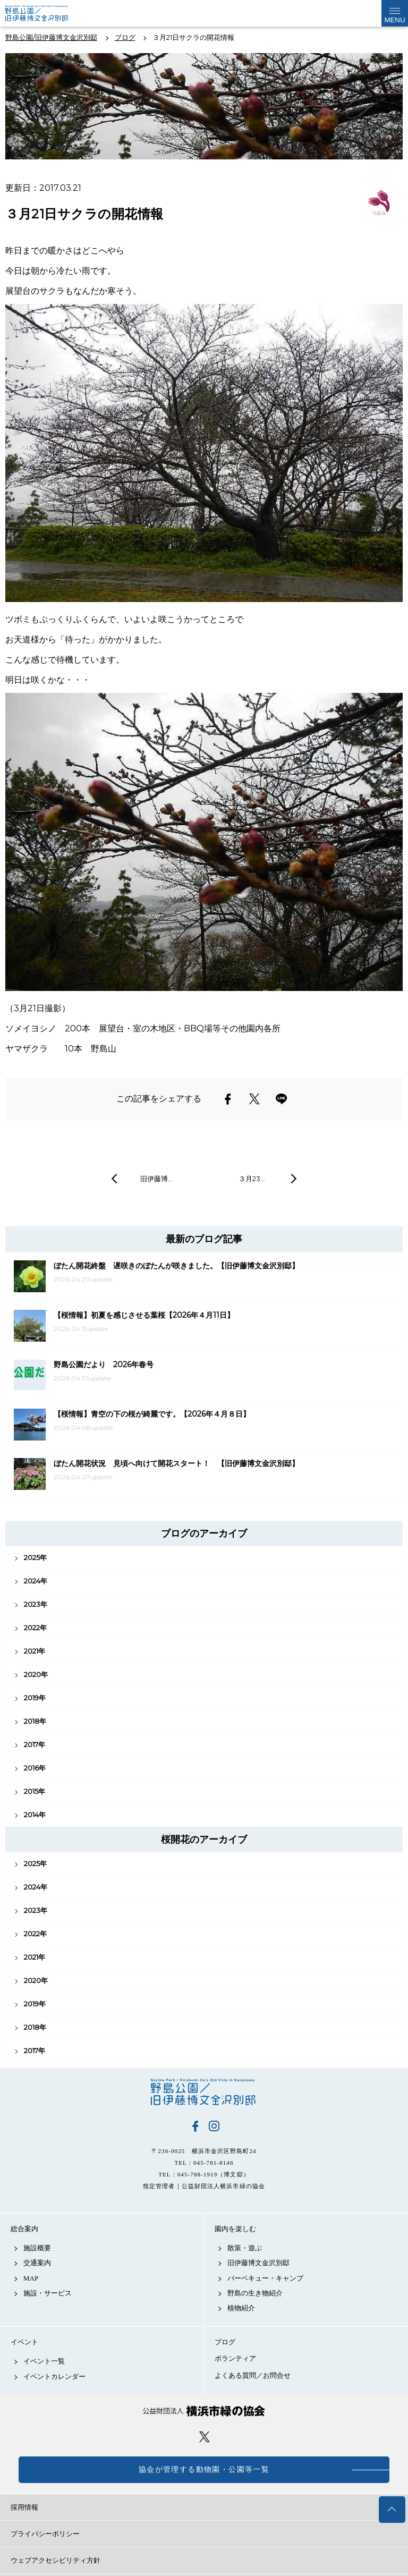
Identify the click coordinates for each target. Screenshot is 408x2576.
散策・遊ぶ (244, 2248)
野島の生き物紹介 (255, 2293)
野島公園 (204, 2092)
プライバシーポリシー (45, 2534)
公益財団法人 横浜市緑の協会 (204, 2411)
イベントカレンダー (54, 2376)
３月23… (252, 1178)
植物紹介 (241, 2308)
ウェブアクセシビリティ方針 (55, 2560)
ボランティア (235, 2358)
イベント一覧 (44, 2361)
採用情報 (24, 2507)
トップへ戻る (392, 2509)
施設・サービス (47, 2293)
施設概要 (37, 2248)
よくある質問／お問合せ (253, 2375)
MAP (30, 2278)
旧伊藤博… (156, 1178)
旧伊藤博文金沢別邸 (258, 2263)
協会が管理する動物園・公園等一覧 (204, 2469)
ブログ (225, 2342)
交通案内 (37, 2263)
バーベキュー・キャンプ (265, 2278)
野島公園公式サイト (44, 13)
